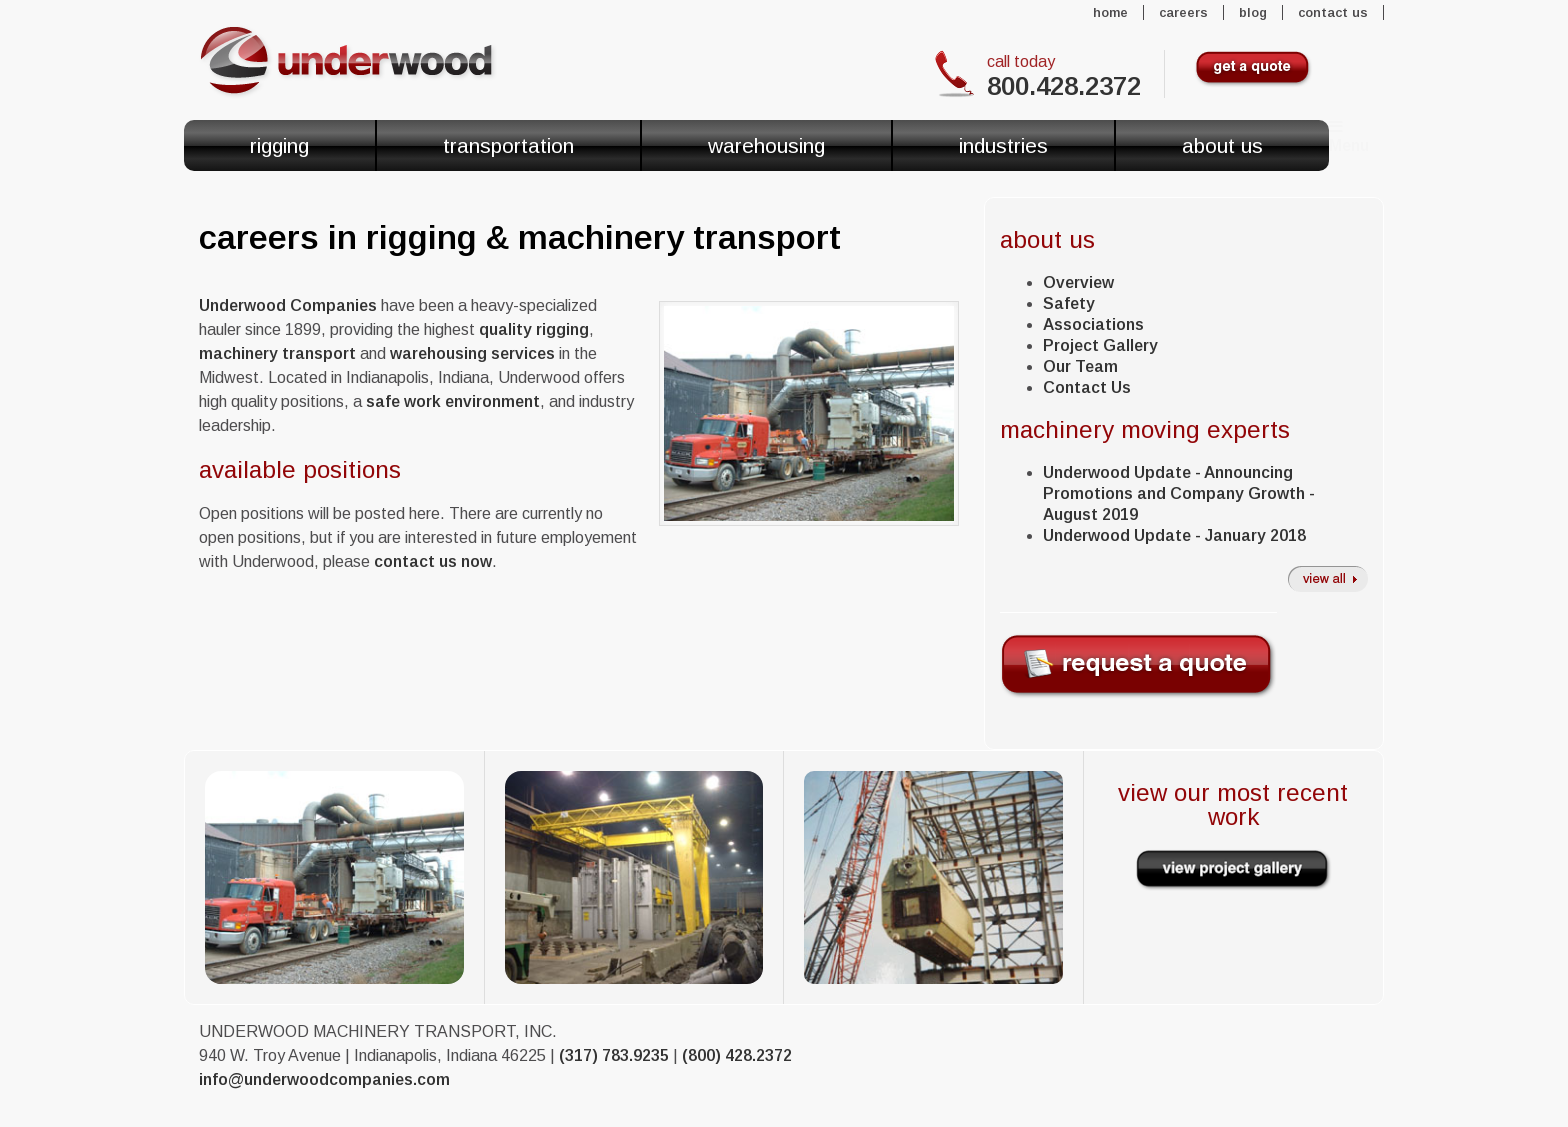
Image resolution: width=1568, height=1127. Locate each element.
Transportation (508, 145)
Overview (1078, 282)
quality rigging (534, 329)
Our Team (1080, 366)
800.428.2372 (1064, 86)
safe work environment (453, 401)
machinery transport (277, 353)
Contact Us (1333, 12)
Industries (1003, 145)
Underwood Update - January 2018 (1174, 535)
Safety (1069, 303)
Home (1110, 12)
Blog (1253, 12)
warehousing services (472, 353)
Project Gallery (1100, 345)
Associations (1093, 324)
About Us (1222, 145)
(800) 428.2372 (737, 1055)
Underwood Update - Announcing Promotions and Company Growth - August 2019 (1179, 493)
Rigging (279, 145)
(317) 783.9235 (614, 1055)
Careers (1183, 12)
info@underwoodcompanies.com (324, 1079)
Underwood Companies (288, 305)
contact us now (433, 561)
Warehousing (766, 145)
